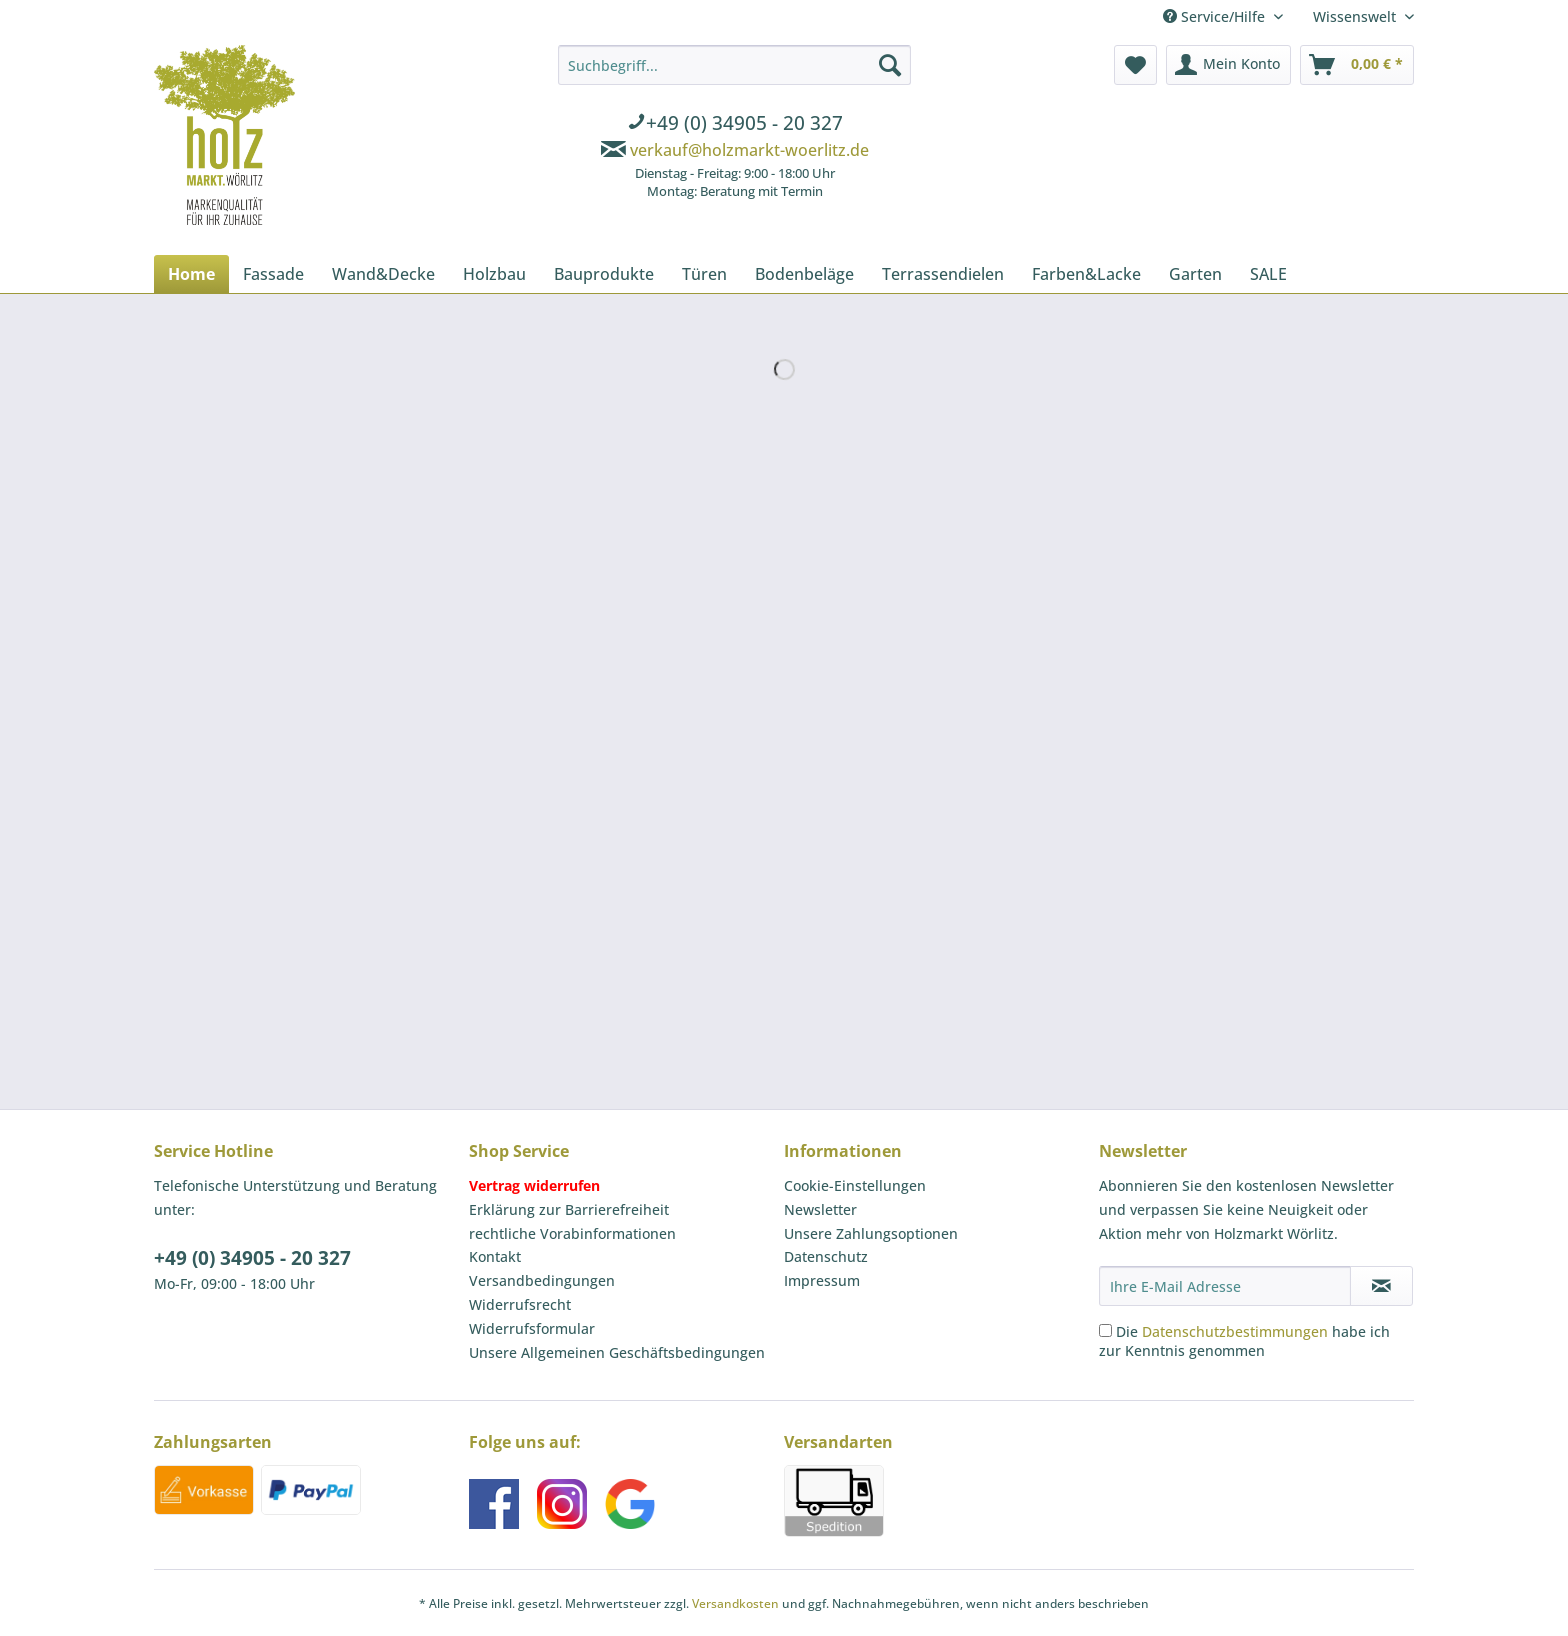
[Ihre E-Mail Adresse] (1225, 1286)
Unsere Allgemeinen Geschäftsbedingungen (617, 1352)
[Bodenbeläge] (804, 274)
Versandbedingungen (542, 1280)
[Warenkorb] (1357, 65)
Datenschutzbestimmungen (1235, 1331)
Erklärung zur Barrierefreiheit (569, 1209)
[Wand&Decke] (383, 274)
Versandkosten (735, 1603)
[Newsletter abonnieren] (1381, 1286)
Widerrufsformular (532, 1328)
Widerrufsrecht (520, 1304)
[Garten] (1195, 274)
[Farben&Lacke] (1086, 274)
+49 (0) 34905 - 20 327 (252, 1258)
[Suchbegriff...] (734, 65)
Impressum (822, 1280)
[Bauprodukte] (604, 274)
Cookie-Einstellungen (855, 1185)
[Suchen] (890, 65)
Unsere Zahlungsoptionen (871, 1233)
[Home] (191, 274)
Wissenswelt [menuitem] (1356, 16)
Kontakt (495, 1256)
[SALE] (1268, 274)
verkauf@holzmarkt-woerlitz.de (749, 150)
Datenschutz (826, 1256)
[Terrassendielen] (943, 274)
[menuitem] (734, 125)
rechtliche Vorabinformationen (572, 1233)
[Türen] (704, 274)
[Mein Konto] (1228, 65)
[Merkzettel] (1135, 65)
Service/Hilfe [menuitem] (1216, 16)
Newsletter (820, 1209)
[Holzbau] (494, 274)
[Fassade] (273, 274)
